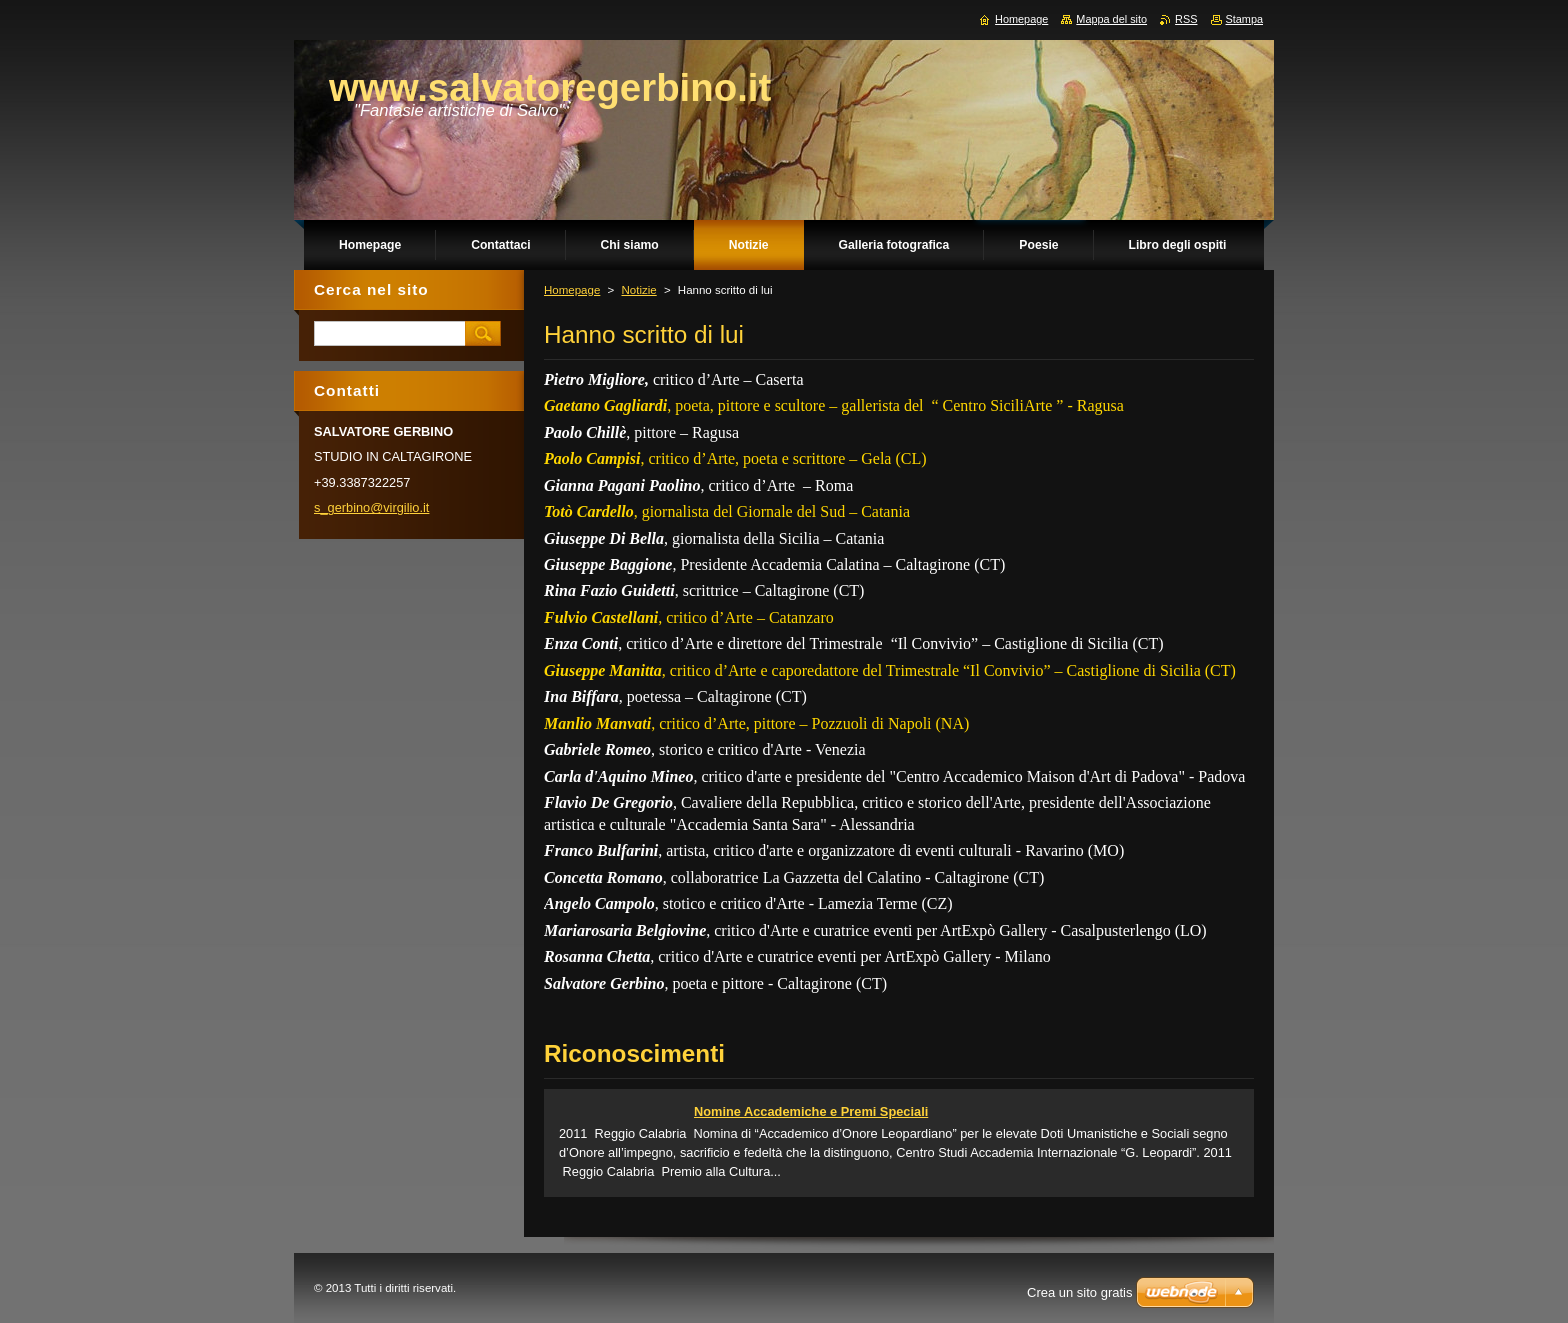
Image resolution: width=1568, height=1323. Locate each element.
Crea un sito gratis (1080, 1292)
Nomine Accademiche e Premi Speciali (811, 1111)
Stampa (1244, 19)
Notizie (638, 290)
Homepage (572, 290)
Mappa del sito (1111, 19)
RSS (1186, 19)
